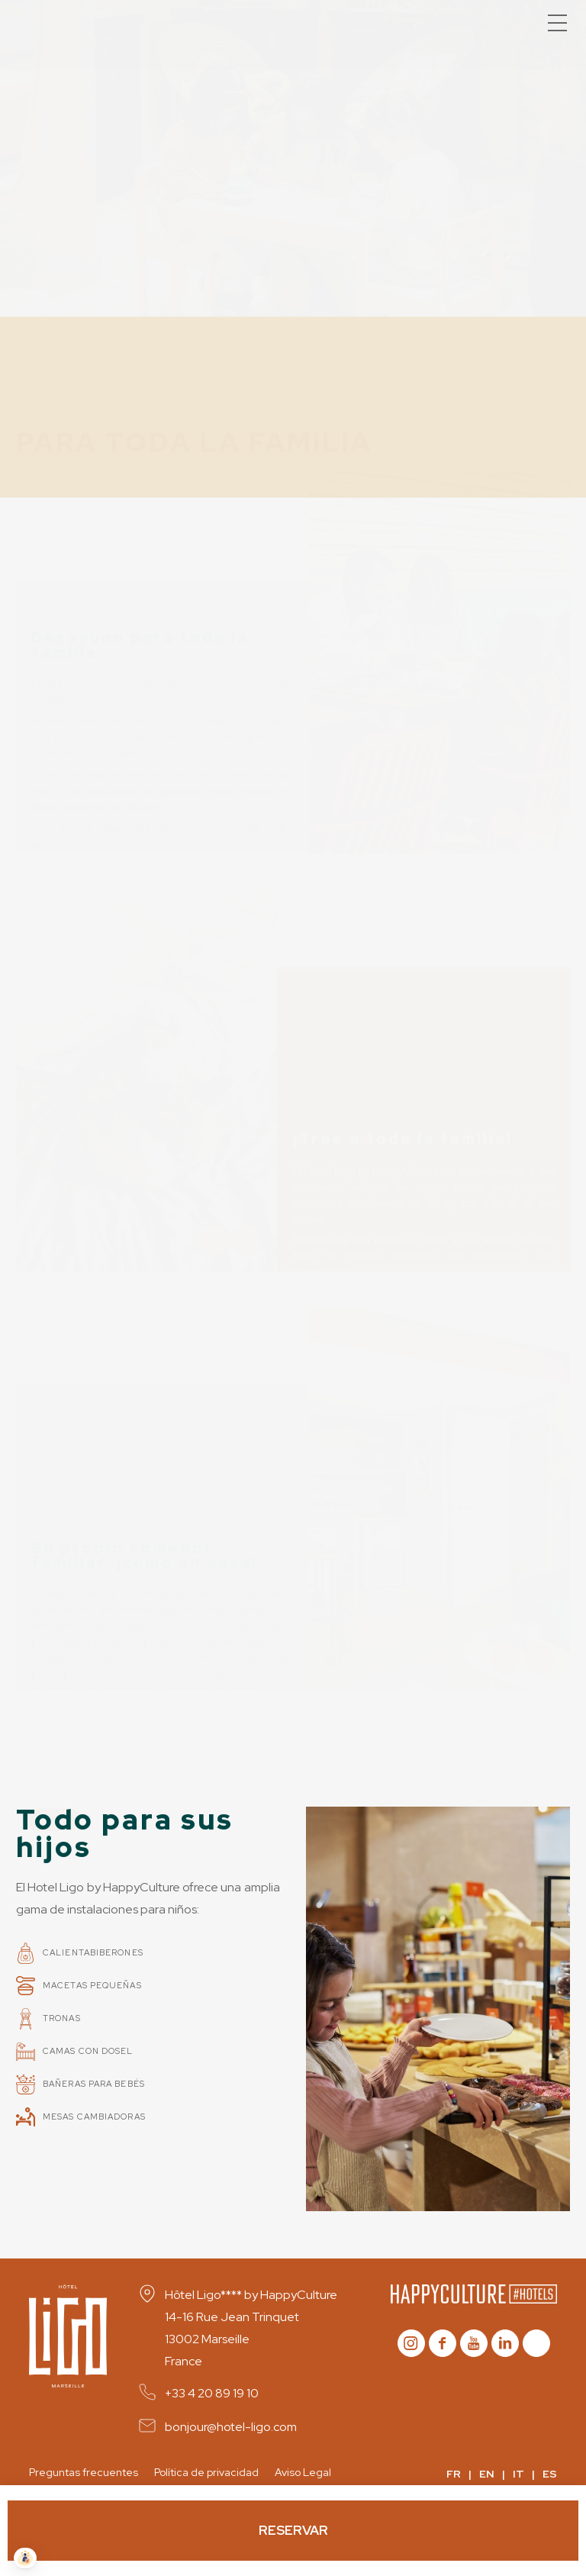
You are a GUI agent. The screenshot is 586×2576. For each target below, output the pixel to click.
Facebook (442, 2343)
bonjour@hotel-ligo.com (231, 2427)
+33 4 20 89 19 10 (212, 2393)
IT (518, 2474)
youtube (474, 2343)
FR (453, 2474)
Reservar (293, 2530)
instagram (411, 2343)
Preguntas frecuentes (83, 2472)
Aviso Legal (303, 2472)
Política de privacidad (206, 2472)
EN (486, 2474)
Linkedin (505, 2343)
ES (550, 2474)
